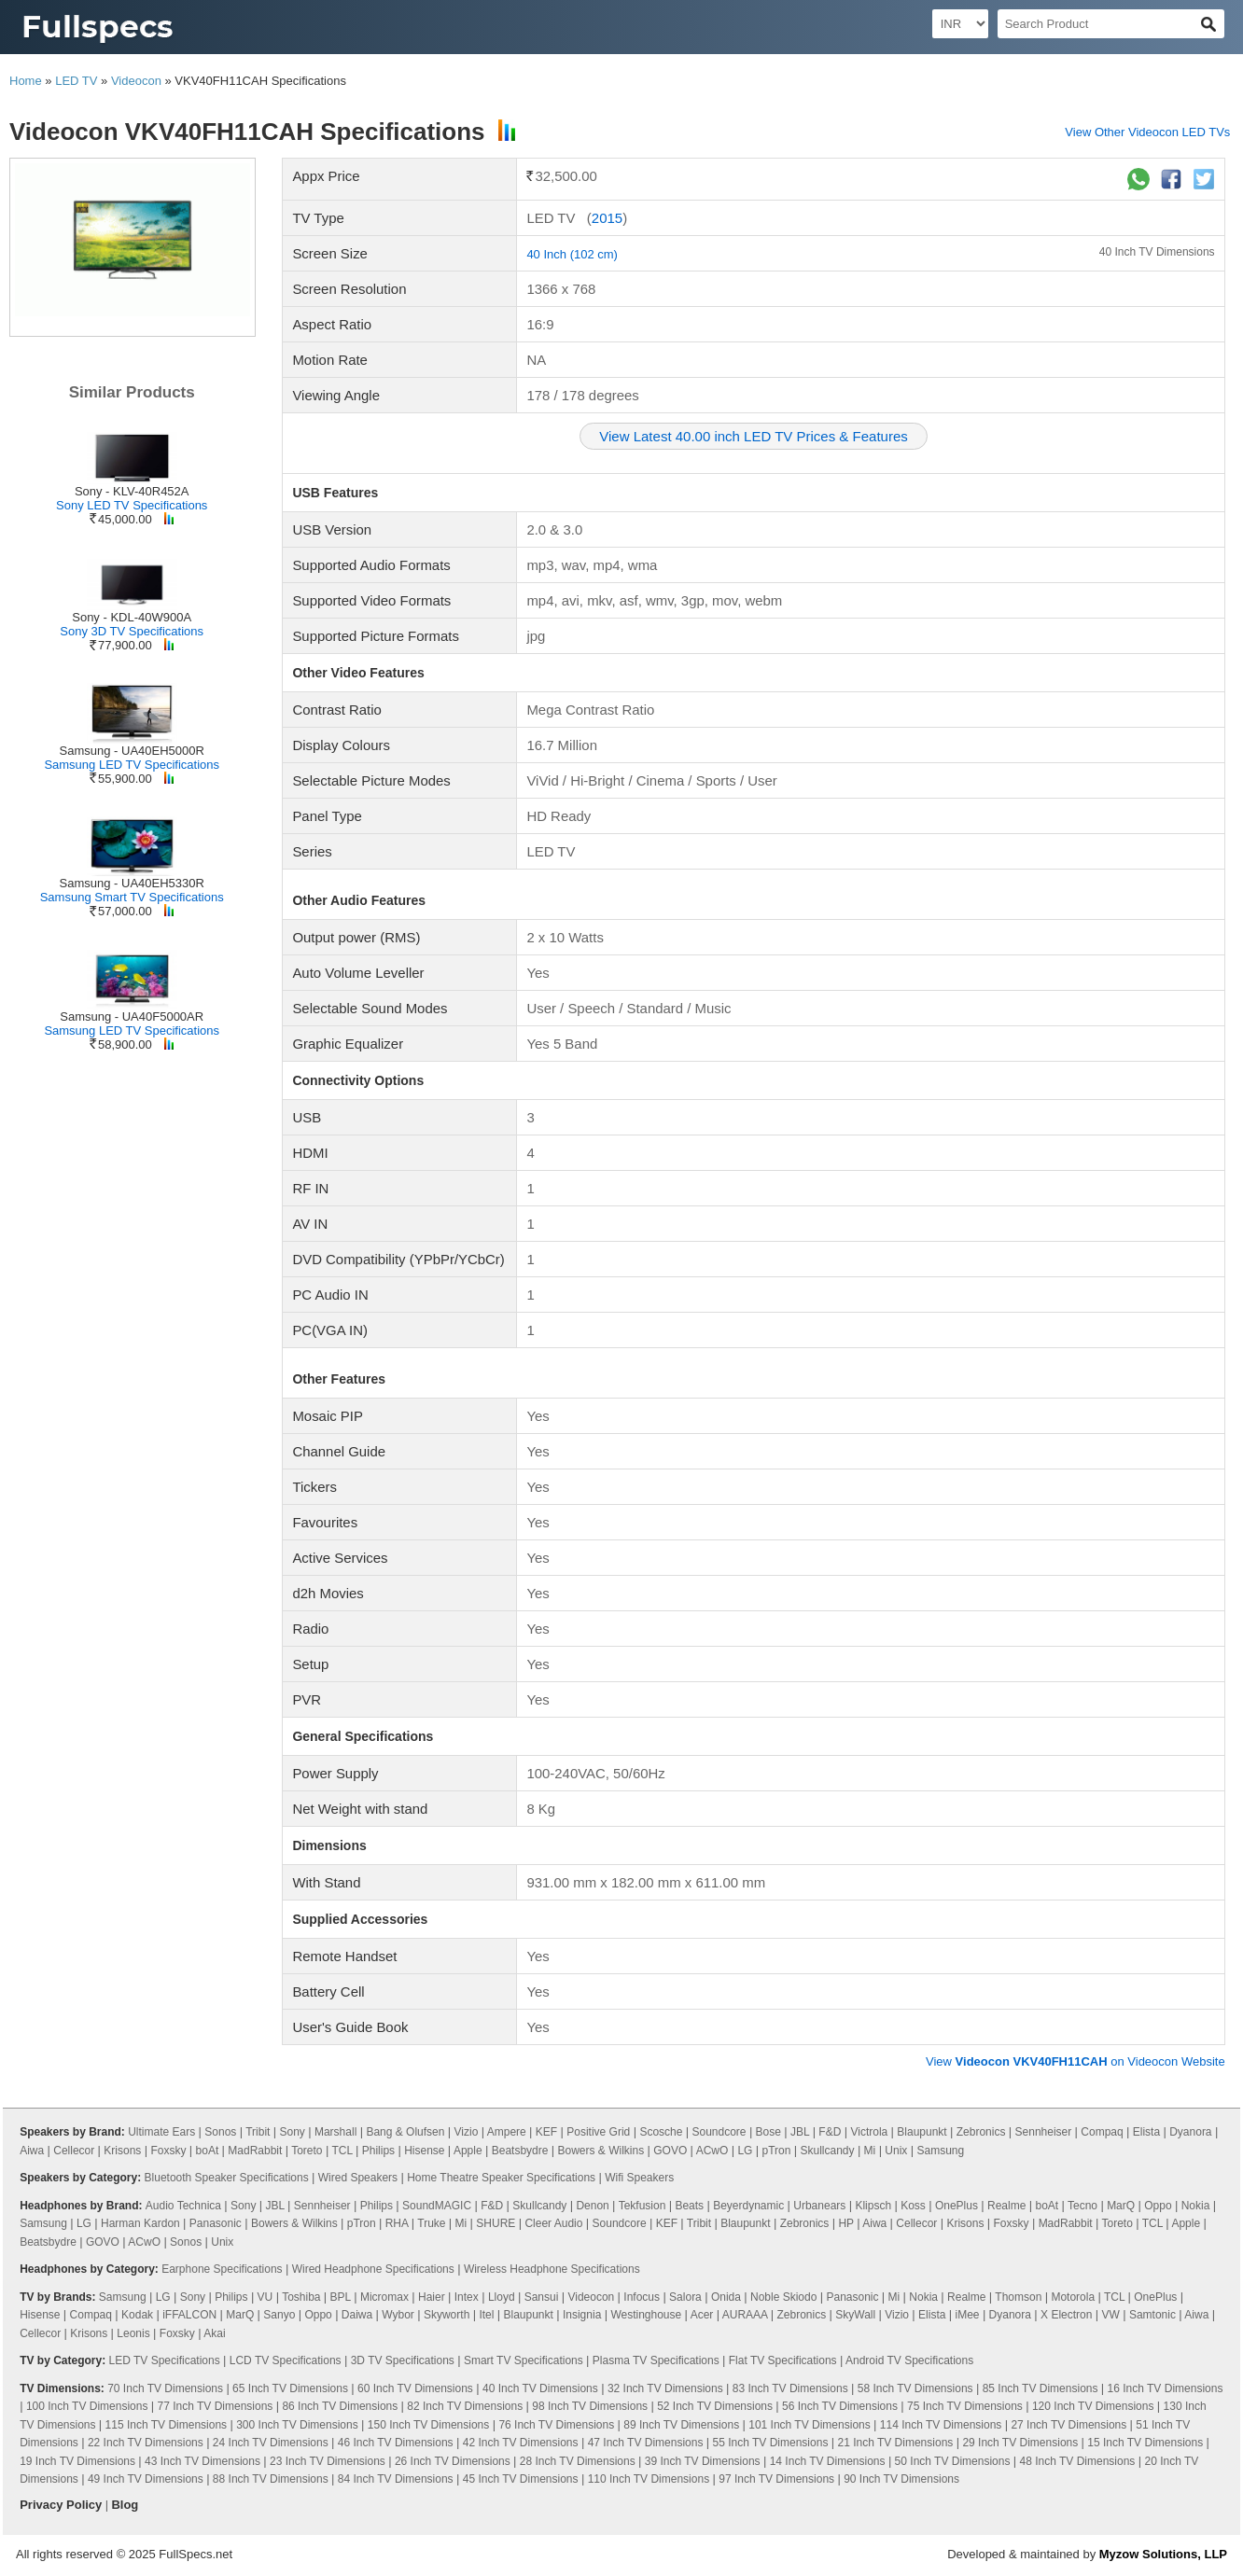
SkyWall (855, 2314)
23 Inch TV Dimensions (327, 2461)
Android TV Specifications (909, 2360)
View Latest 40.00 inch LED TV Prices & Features (753, 436)
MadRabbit (255, 2150)
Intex (466, 2297)
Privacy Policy (61, 2505)
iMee (968, 2314)
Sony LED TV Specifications (131, 505)
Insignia (582, 2314)
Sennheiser (1043, 2131)
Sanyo (279, 2314)
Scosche (660, 2131)
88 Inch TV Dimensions (270, 2478)
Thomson (1018, 2297)
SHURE (495, 2223)
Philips (378, 2150)
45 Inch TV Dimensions (521, 2478)
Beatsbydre (520, 2150)
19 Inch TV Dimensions (77, 2461)
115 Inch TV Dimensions (166, 2424)
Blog (124, 2505)
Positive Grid (598, 2131)
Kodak (137, 2314)
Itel (486, 2314)
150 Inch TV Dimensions (429, 2424)
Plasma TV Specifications (656, 2360)
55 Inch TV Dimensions (771, 2442)
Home (25, 81)
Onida (726, 2297)
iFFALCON (189, 2314)
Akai (214, 2333)
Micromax (384, 2297)
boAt (207, 2150)
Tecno (1082, 2205)
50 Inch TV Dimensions (953, 2461)
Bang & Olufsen (405, 2131)
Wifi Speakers (639, 2177)
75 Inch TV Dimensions (965, 2406)
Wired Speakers (358, 2177)
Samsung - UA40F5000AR (131, 1016)
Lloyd (501, 2297)
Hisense (424, 2150)
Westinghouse (645, 2314)
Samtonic (1152, 2314)
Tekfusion (642, 2205)
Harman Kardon (140, 2223)
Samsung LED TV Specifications (131, 765)
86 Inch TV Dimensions (340, 2406)
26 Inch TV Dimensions (452, 2461)
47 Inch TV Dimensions (646, 2442)
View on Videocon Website (1075, 2061)
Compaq (1102, 2131)
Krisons (122, 2150)
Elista (1146, 2131)
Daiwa (357, 2314)
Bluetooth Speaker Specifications (227, 2177)
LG (744, 2150)
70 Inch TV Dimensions (165, 2388)
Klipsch (873, 2205)
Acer (702, 2314)
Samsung (940, 2150)
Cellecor (73, 2150)
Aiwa (32, 2150)
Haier (431, 2297)
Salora (685, 2297)
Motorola (1073, 2297)
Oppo (1157, 2205)
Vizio (466, 2131)
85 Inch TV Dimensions (1040, 2388)
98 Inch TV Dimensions (590, 2406)
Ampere (506, 2131)
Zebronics (981, 2131)
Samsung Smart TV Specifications (132, 897)
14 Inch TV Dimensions (828, 2461)
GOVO (670, 2150)
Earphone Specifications (221, 2269)
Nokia (1195, 2205)
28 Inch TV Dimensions (577, 2461)
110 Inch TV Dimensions (649, 2478)
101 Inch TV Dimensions (809, 2424)
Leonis (133, 2333)
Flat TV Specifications (783, 2360)
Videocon (136, 81)
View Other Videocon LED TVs (1147, 132)
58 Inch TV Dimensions (915, 2388)
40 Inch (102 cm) (572, 254)
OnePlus (956, 2205)
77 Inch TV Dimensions (214, 2406)
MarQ (1121, 2205)
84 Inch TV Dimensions (396, 2478)
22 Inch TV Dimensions (145, 2442)
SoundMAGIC (436, 2205)
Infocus (641, 2297)
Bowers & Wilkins (600, 2150)
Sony (292, 2131)
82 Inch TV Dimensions (465, 2406)
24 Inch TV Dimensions (270, 2442)
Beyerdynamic (748, 2205)
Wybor (398, 2314)
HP (845, 2223)
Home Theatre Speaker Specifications (501, 2177)
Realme (1006, 2205)
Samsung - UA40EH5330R (132, 883)
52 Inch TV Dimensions (715, 2406)
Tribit (257, 2131)
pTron (776, 2150)
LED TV (76, 81)
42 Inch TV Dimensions (521, 2442)
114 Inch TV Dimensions (941, 2424)
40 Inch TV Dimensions (1157, 251)
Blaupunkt (921, 2131)
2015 (607, 218)
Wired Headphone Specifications (373, 2269)
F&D (829, 2131)
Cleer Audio (553, 2223)
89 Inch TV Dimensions (681, 2424)
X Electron (1066, 2314)
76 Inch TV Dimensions (556, 2424)
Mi (870, 2150)
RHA (397, 2223)
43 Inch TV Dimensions (202, 2461)
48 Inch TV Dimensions (1078, 2461)
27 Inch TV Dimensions (1068, 2424)
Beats (689, 2205)
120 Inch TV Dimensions (1093, 2406)
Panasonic (215, 2223)
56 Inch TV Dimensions (840, 2406)
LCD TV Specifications (286, 2360)
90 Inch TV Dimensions (901, 2478)
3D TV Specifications (402, 2360)
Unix (896, 2150)
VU (265, 2297)
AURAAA (745, 2314)
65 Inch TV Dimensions (290, 2388)
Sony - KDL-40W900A (131, 617)
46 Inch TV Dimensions (396, 2442)
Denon (592, 2205)
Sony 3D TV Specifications (131, 631)
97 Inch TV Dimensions (776, 2478)
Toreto (306, 2150)
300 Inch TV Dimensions (297, 2424)
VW (1110, 2314)
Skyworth (446, 2314)
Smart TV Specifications (523, 2360)
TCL (341, 2150)
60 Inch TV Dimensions (415, 2388)
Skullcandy (828, 2150)
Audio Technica (183, 2205)
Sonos (220, 2131)
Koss (913, 2205)
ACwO (712, 2150)
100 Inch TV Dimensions (87, 2406)
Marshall (335, 2131)
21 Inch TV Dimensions (895, 2442)
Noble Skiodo (783, 2297)
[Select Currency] (960, 23)
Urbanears (819, 2205)
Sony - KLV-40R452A (132, 491)
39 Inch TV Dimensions (703, 2461)
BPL (340, 2297)
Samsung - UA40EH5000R (132, 751)
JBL (799, 2131)
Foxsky (168, 2150)
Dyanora (1190, 2131)
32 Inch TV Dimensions (665, 2388)
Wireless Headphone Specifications (552, 2269)
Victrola (868, 2131)
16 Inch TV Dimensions (1165, 2388)
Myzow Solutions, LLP (1163, 2554)
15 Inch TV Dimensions (1145, 2442)
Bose (768, 2131)
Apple (468, 2150)
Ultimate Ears (161, 2131)
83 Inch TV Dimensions (790, 2388)
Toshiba (301, 2297)
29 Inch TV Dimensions (1020, 2442)
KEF (546, 2131)
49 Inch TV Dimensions (145, 2478)
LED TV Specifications (164, 2360)
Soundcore (718, 2131)
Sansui (541, 2297)
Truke (431, 2223)
